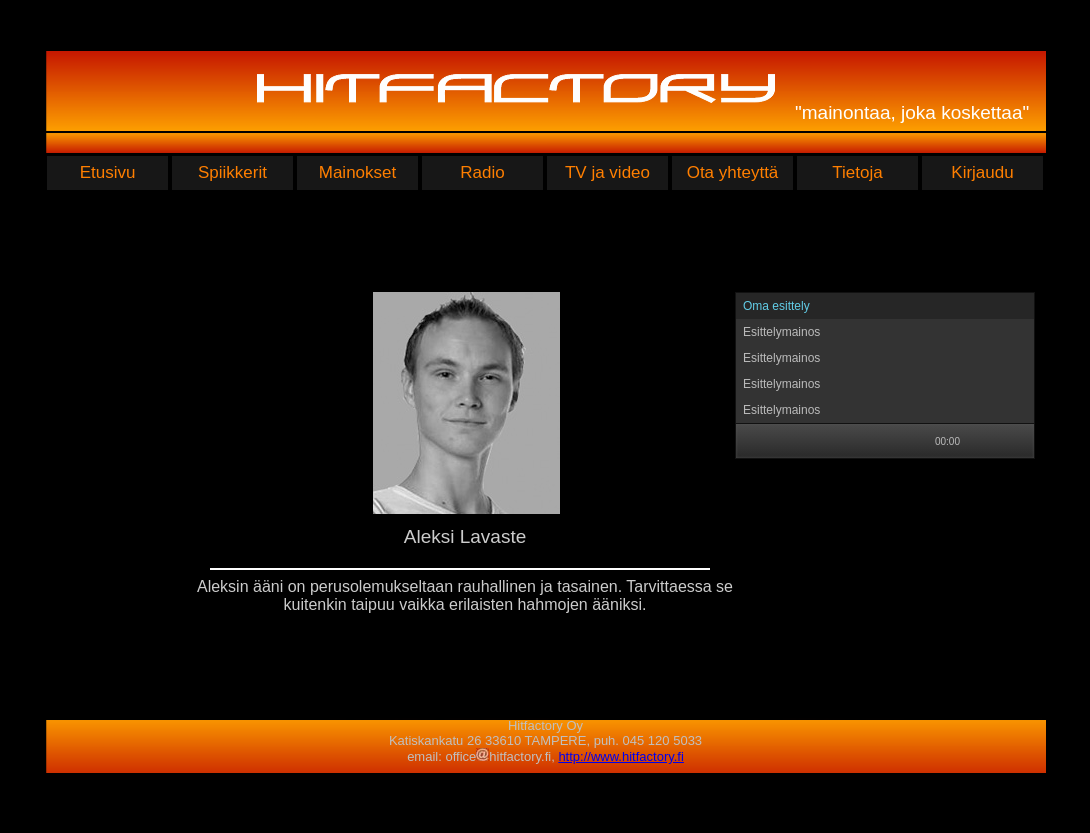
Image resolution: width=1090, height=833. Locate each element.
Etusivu (108, 172)
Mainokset (357, 172)
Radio (482, 172)
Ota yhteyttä (733, 172)
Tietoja (857, 172)
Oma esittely (776, 306)
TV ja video (607, 172)
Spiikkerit (232, 172)
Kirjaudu (982, 172)
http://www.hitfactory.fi (620, 756)
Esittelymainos (781, 332)
